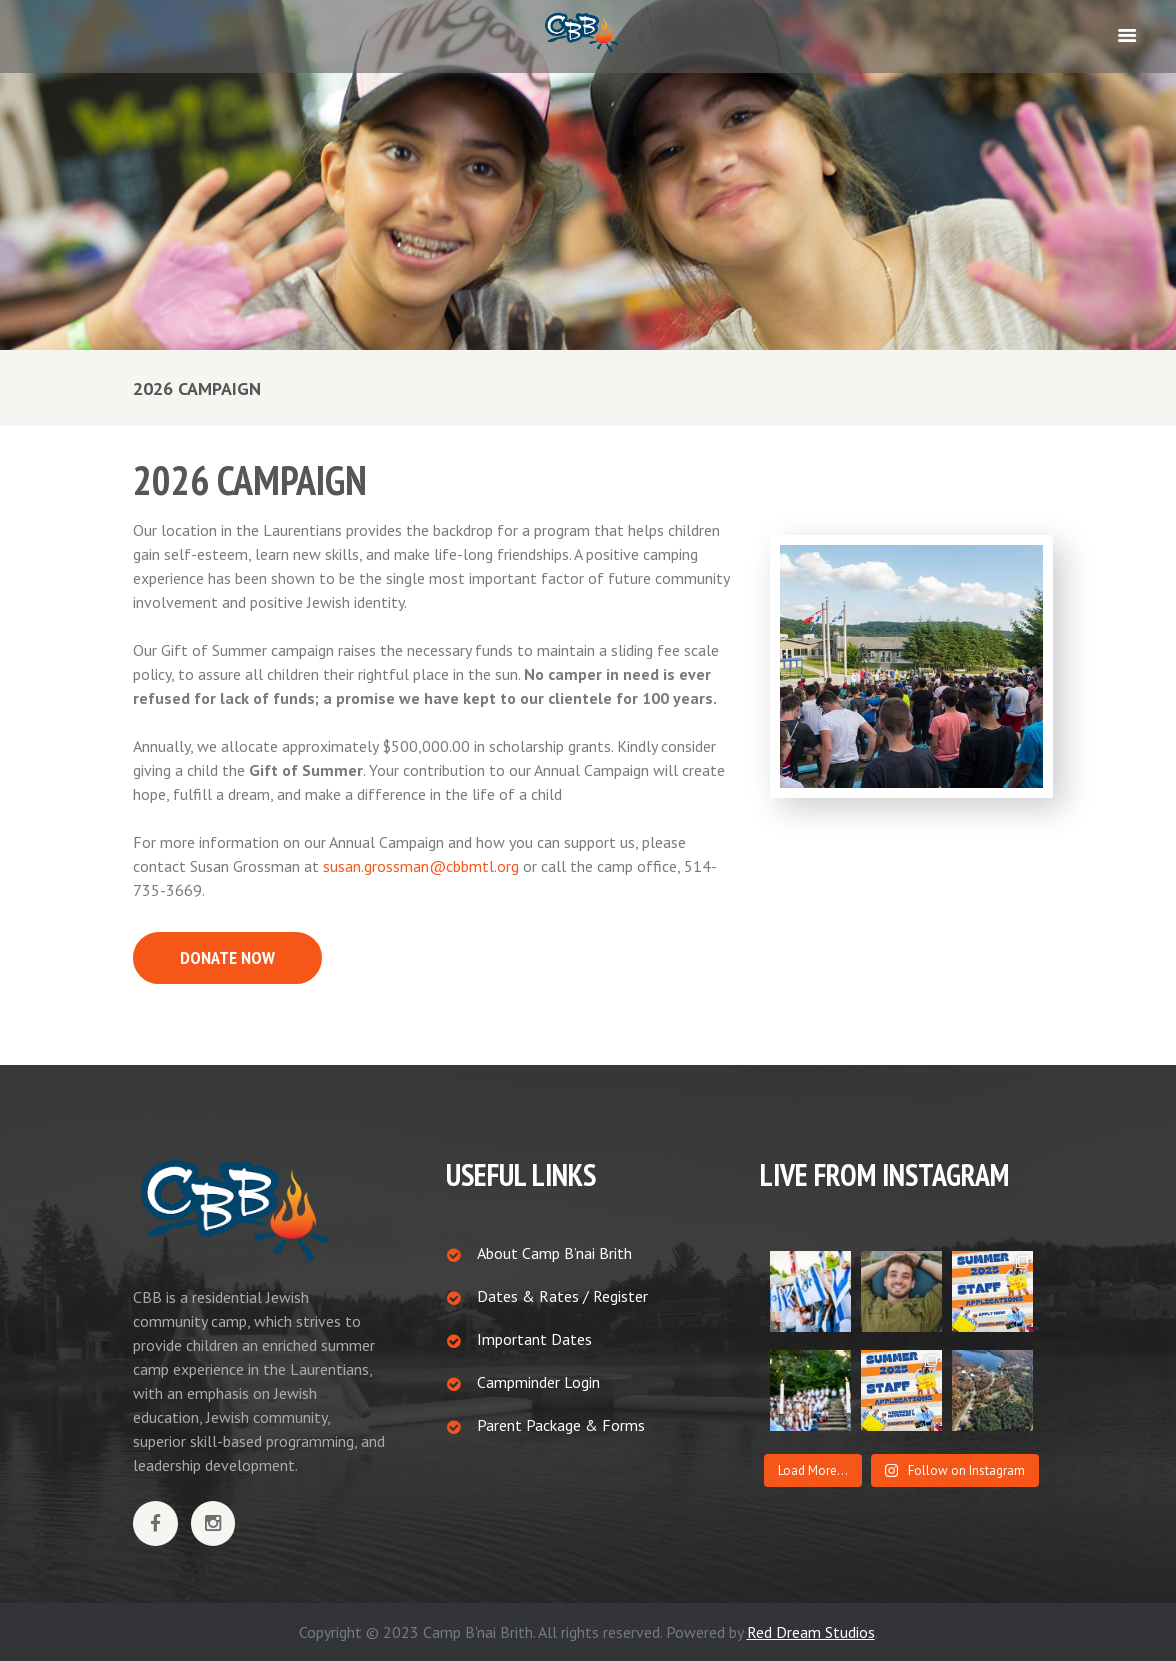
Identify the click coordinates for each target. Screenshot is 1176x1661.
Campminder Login (538, 1382)
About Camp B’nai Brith (554, 1253)
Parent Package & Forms (561, 1425)
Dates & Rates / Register (562, 1296)
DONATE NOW (227, 957)
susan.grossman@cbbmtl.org (421, 866)
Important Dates (534, 1339)
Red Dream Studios (811, 1632)
